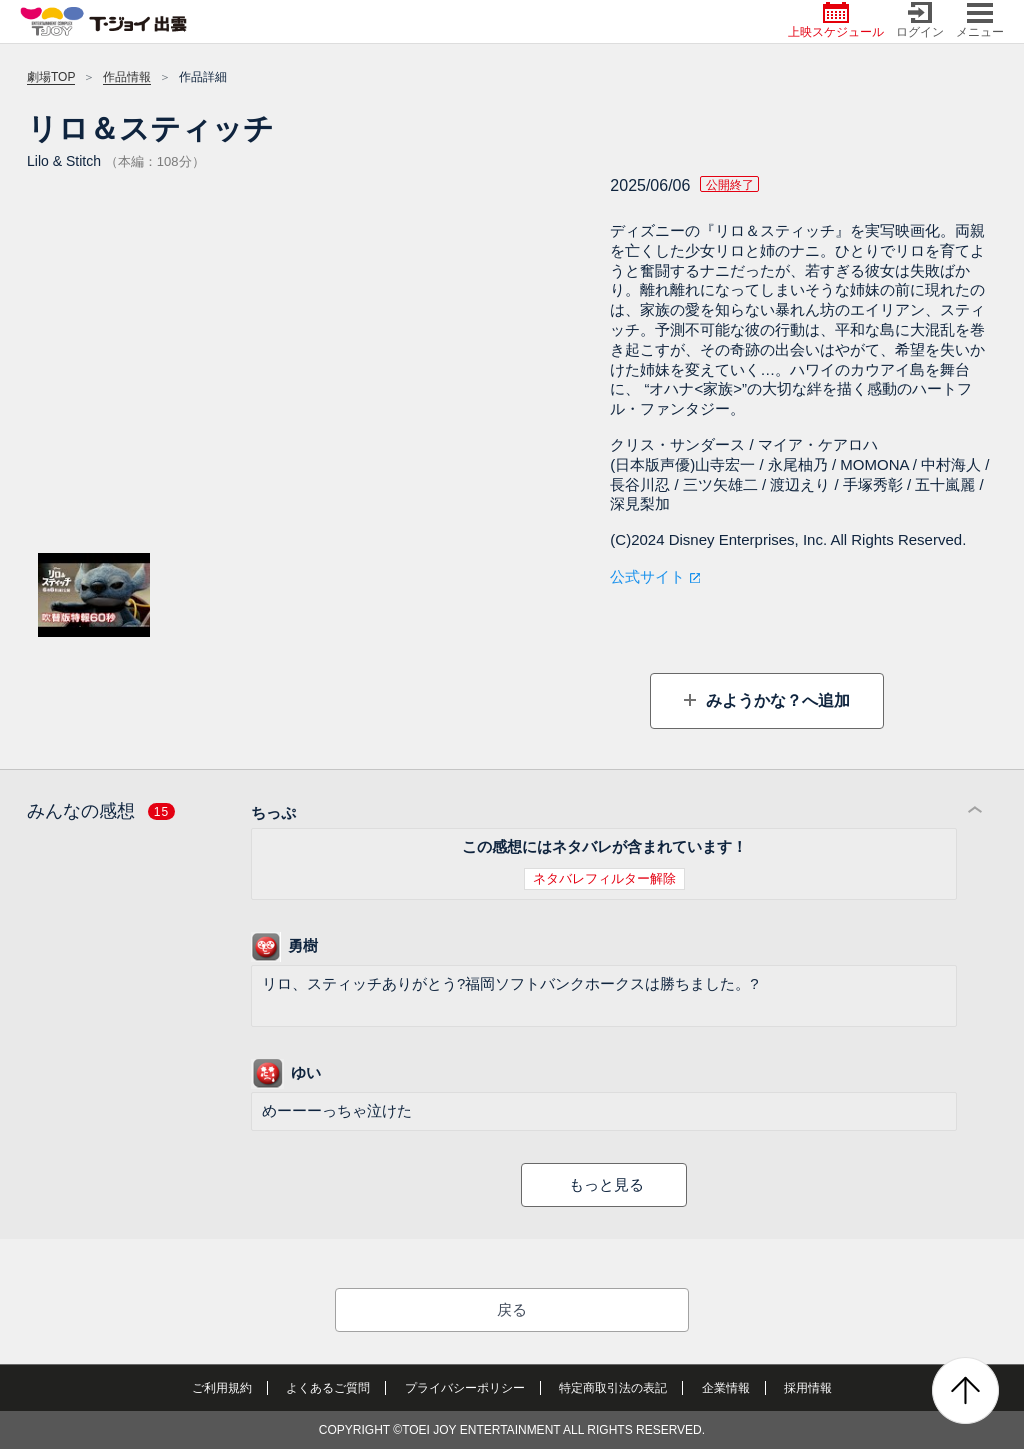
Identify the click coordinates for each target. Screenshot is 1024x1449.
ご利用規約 (222, 1388)
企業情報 (726, 1388)
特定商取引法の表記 (613, 1388)
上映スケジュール (836, 20)
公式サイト (647, 576)
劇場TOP (51, 77)
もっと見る (606, 1184)
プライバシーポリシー (465, 1388)
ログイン (920, 20)
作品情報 (127, 77)
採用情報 (808, 1388)
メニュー (980, 20)
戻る (512, 1309)
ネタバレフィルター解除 (604, 878)
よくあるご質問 (328, 1388)
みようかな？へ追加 (775, 700)
